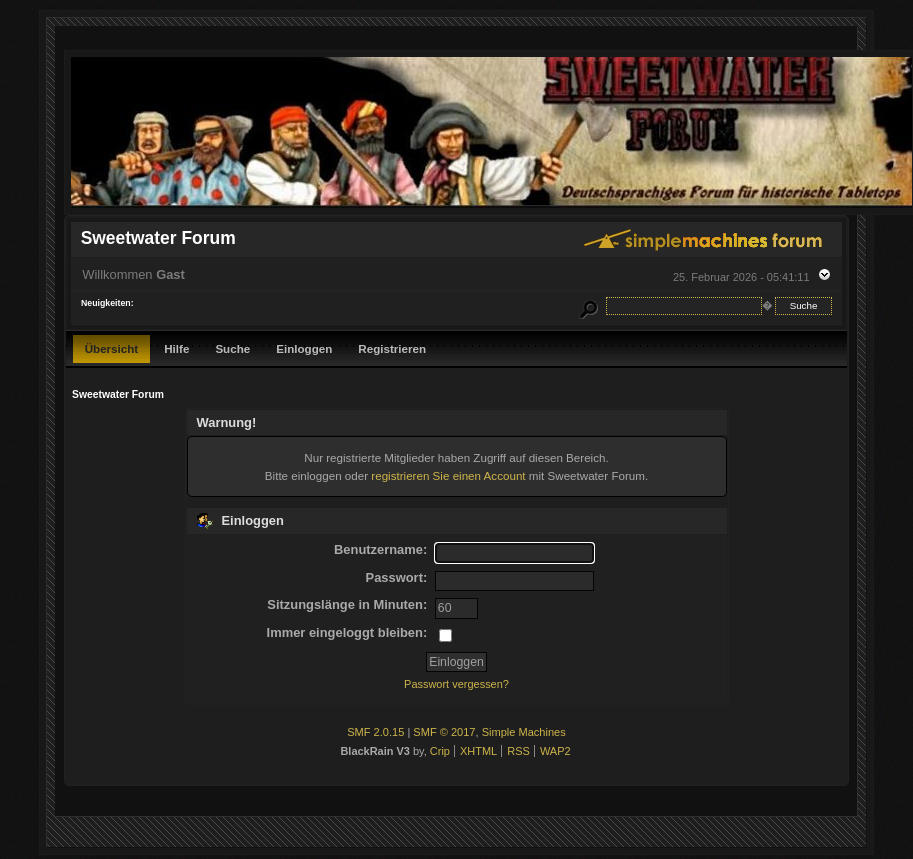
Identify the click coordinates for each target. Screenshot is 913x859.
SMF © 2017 (444, 732)
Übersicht (112, 348)
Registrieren (392, 348)
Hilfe (176, 348)
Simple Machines (524, 732)
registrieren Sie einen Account (448, 475)
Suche (232, 348)
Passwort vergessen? (456, 684)
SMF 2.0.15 (375, 732)
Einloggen (304, 348)
